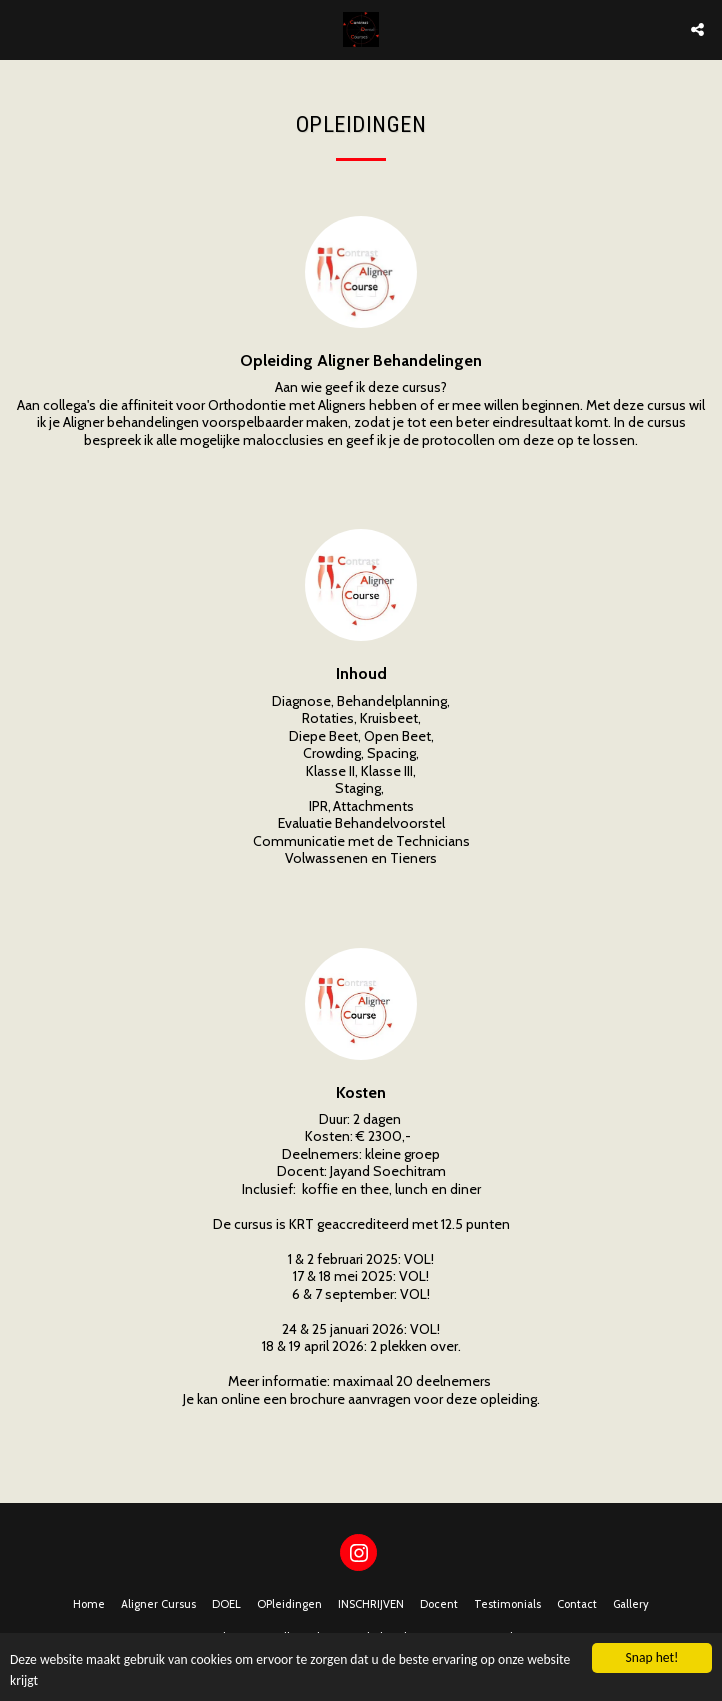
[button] (22, 29)
